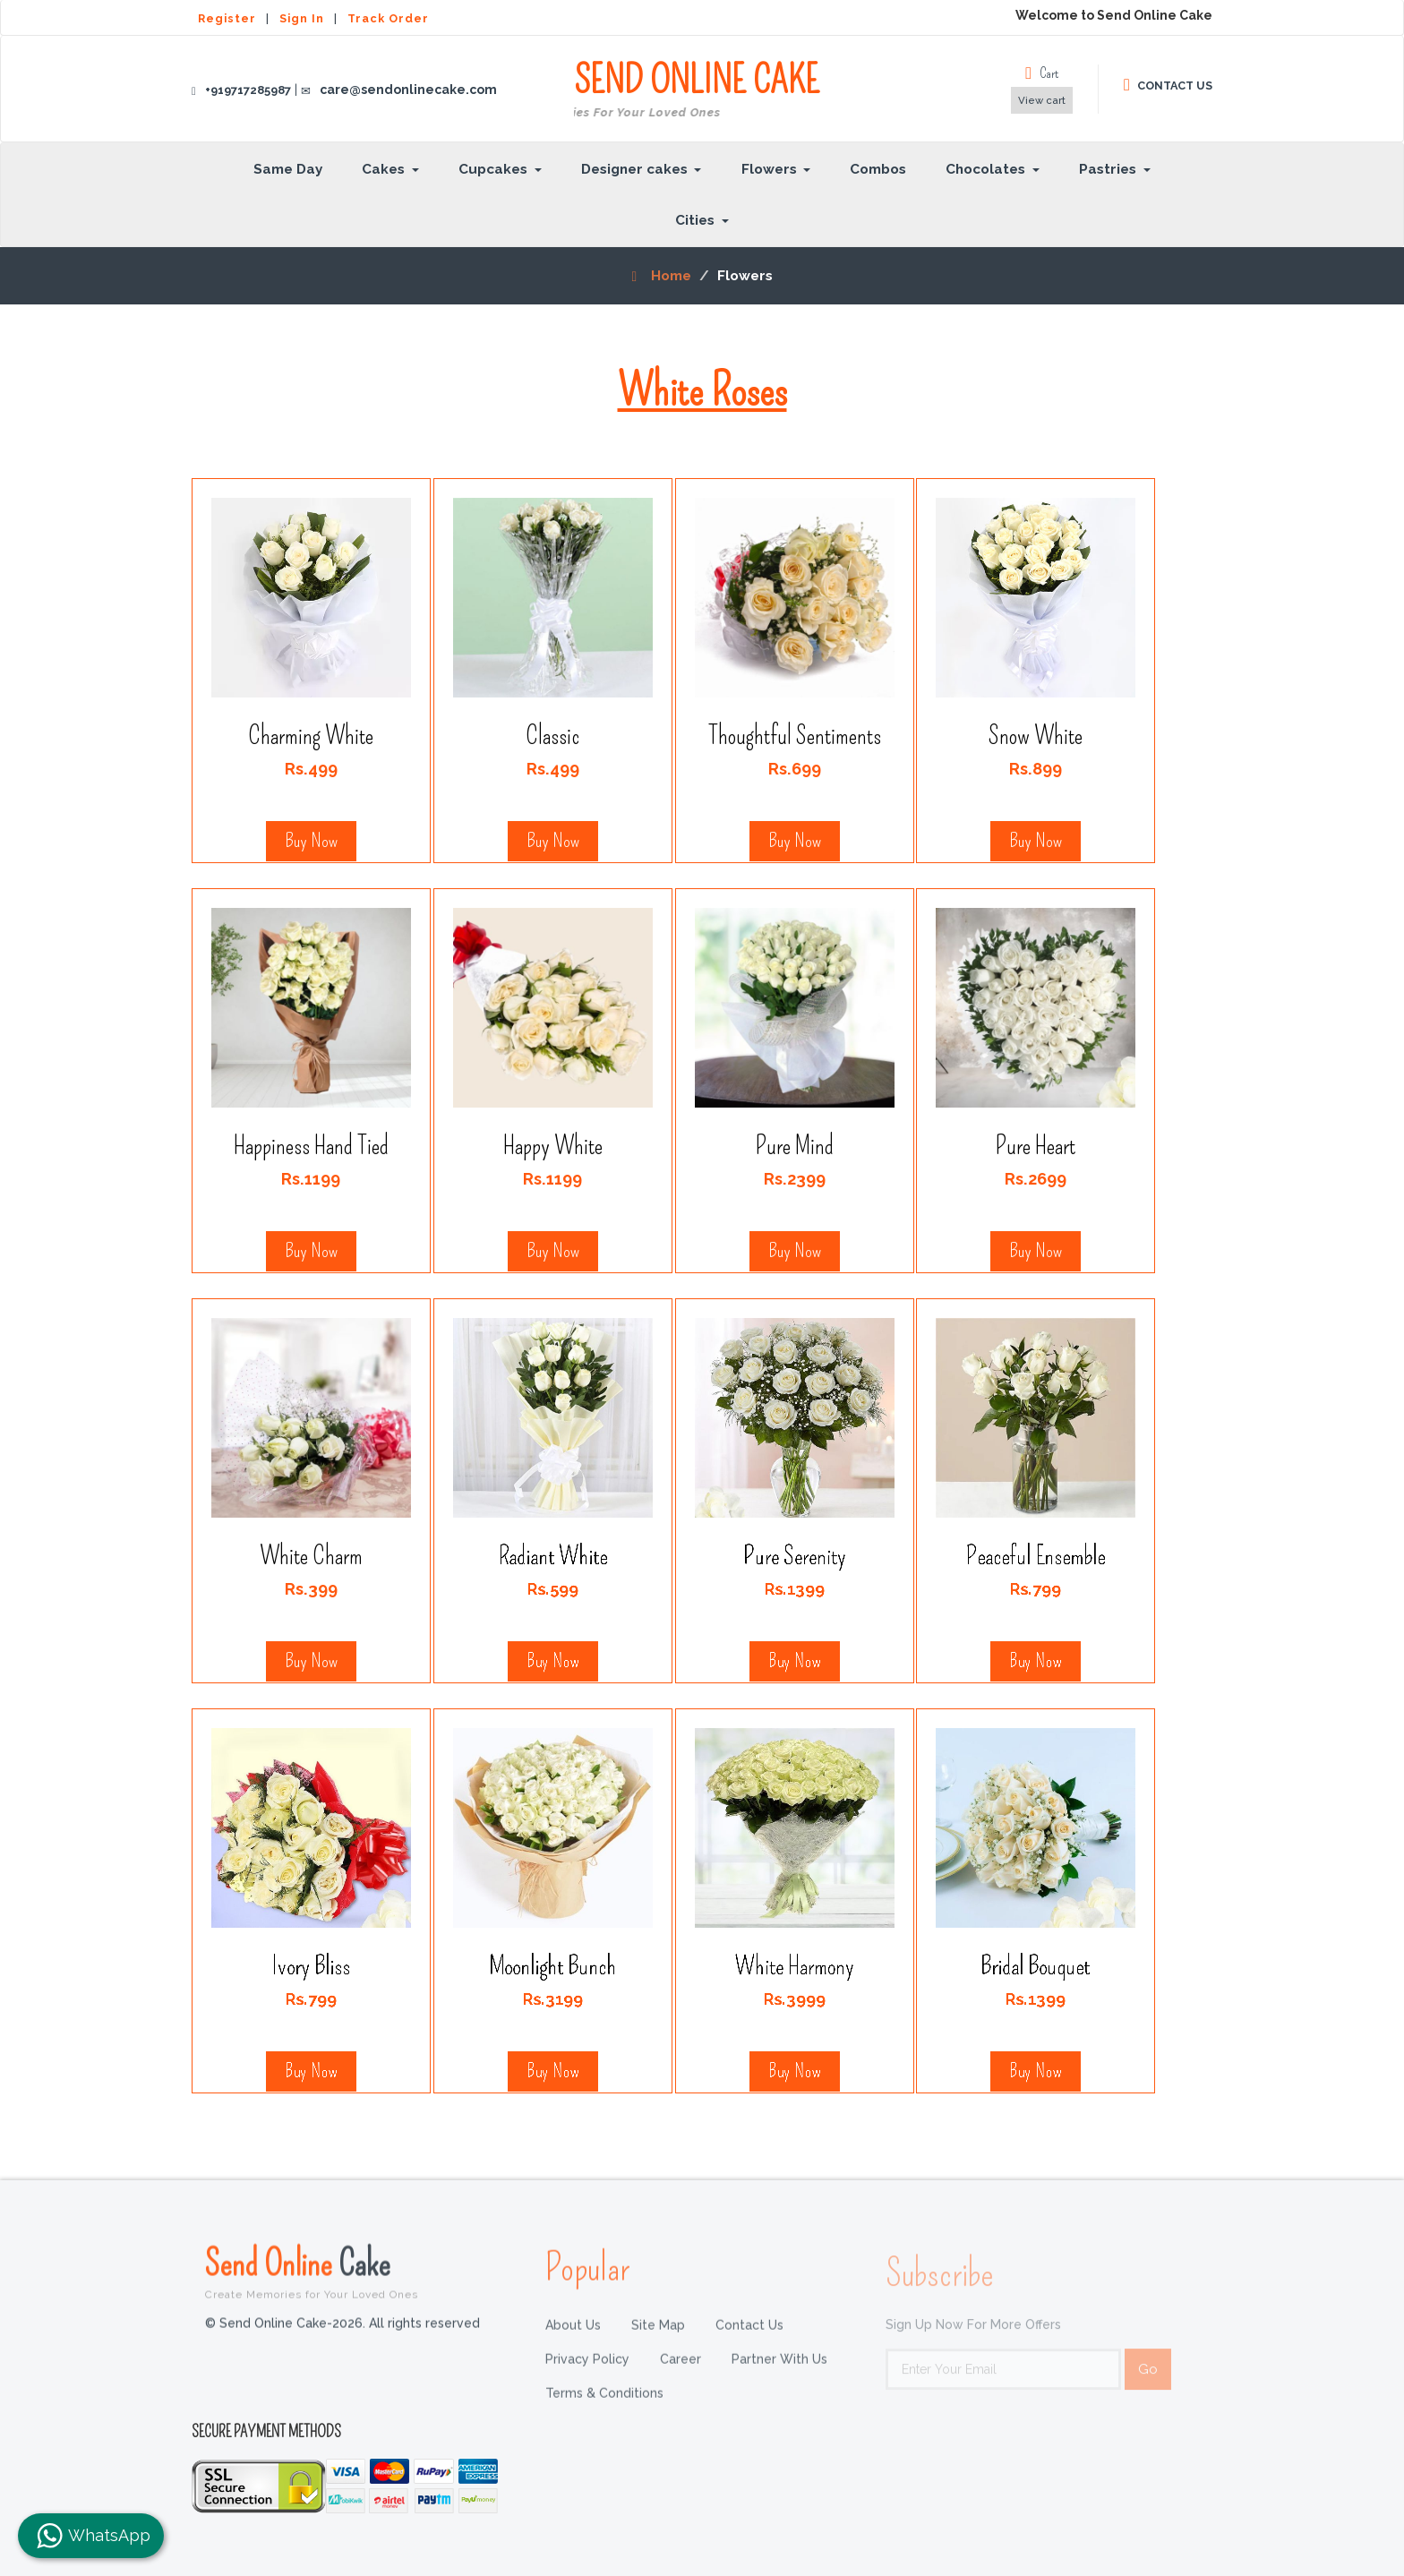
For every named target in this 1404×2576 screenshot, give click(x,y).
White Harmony (789, 1968)
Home (660, 276)
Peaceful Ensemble (1029, 1557)
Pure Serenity (791, 1556)
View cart (1042, 100)
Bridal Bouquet (1031, 1968)
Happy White (551, 1146)
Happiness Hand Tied (309, 1146)
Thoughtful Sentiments (793, 735)
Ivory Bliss (309, 1965)
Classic (552, 735)
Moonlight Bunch (547, 1967)
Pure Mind (794, 1146)
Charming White (310, 735)
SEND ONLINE (696, 91)
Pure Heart (1035, 1145)
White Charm (309, 1555)
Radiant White (550, 1556)
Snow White (1036, 735)
